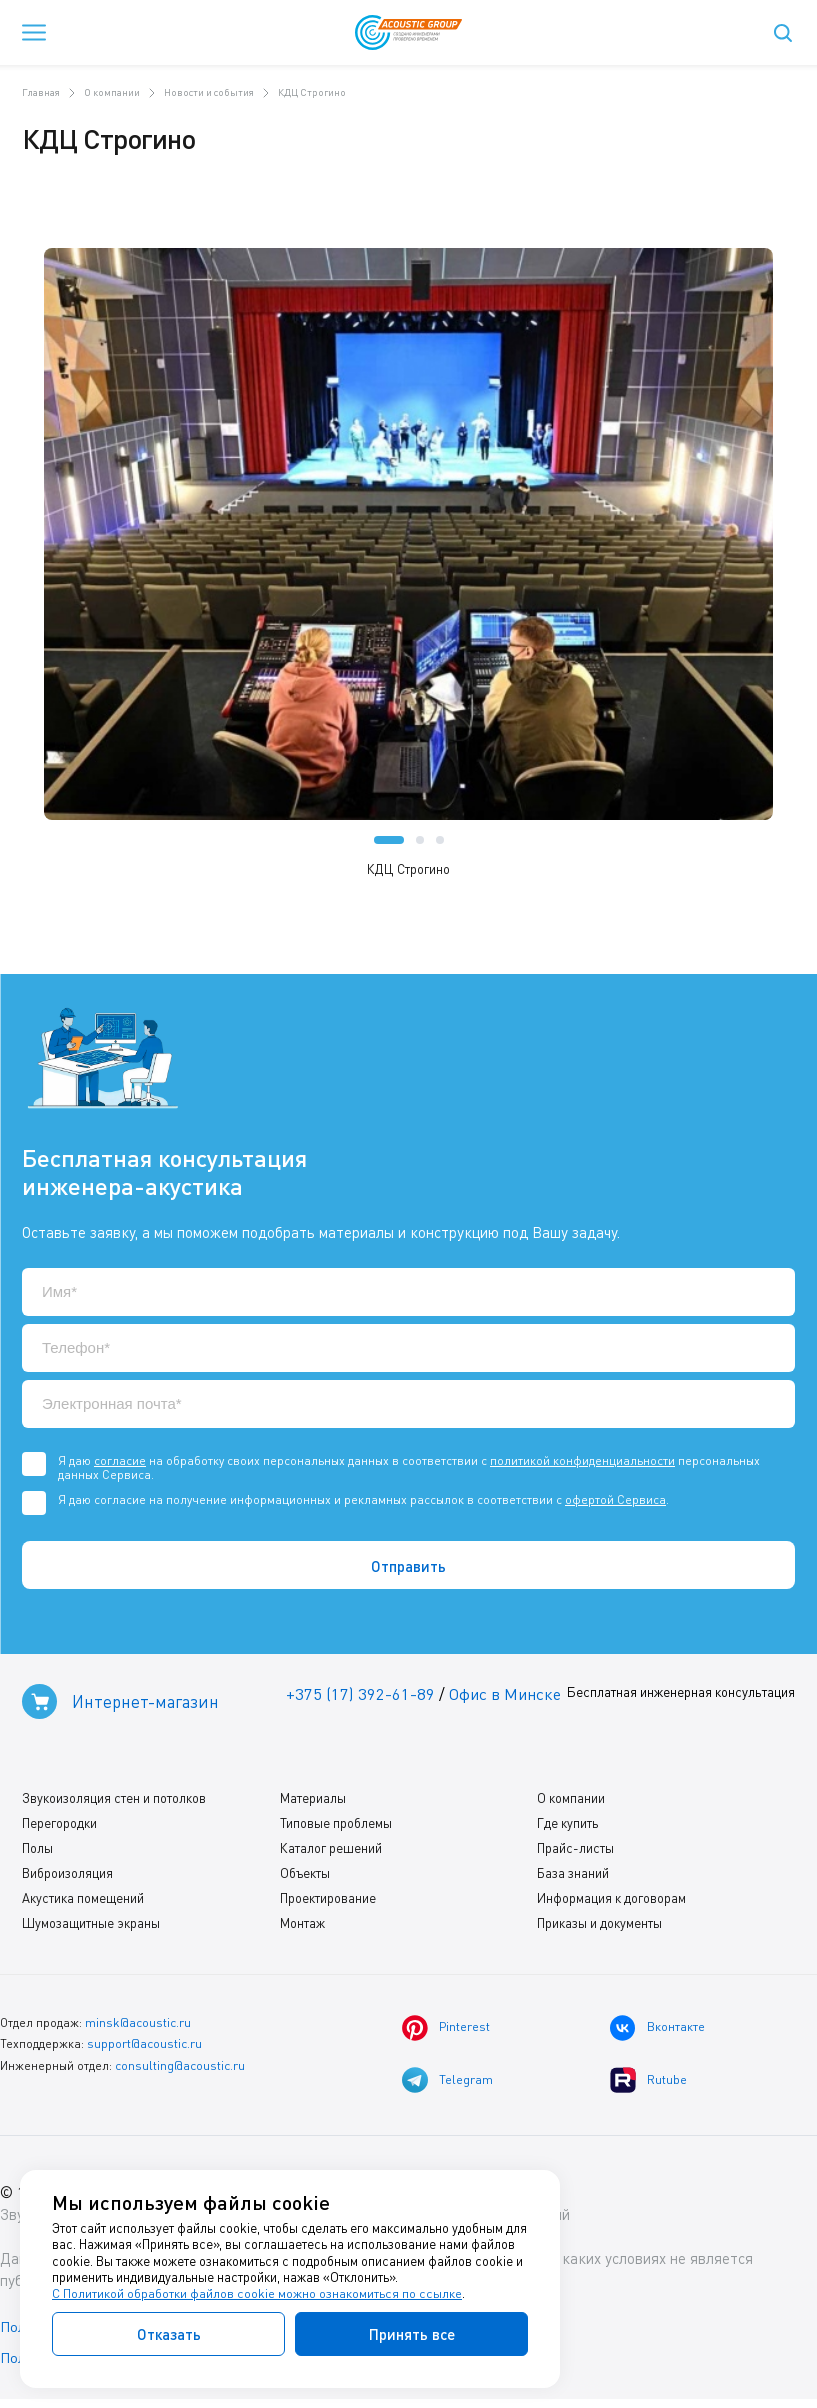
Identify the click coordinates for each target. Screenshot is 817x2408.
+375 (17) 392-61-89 (357, 1694)
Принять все (412, 2334)
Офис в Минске (505, 1694)
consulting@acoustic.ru (180, 2068)
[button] (389, 840)
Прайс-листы (575, 1852)
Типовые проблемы (336, 1827)
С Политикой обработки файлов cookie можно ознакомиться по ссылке (257, 2294)
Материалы (313, 1802)
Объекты (305, 1877)
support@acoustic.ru (144, 2047)
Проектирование (328, 1902)
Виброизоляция (67, 1877)
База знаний (573, 1877)
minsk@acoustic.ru (137, 2026)
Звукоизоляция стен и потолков (114, 1802)
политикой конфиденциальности (582, 1460)
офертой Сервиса (615, 1499)
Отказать (169, 2334)
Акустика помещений (83, 1902)
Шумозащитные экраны (91, 1927)
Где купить (567, 1827)
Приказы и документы (599, 1927)
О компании (571, 1802)
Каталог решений (331, 1852)
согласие (120, 1460)
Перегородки (59, 1827)
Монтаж (302, 1927)
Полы (37, 1852)
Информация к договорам (611, 1902)
